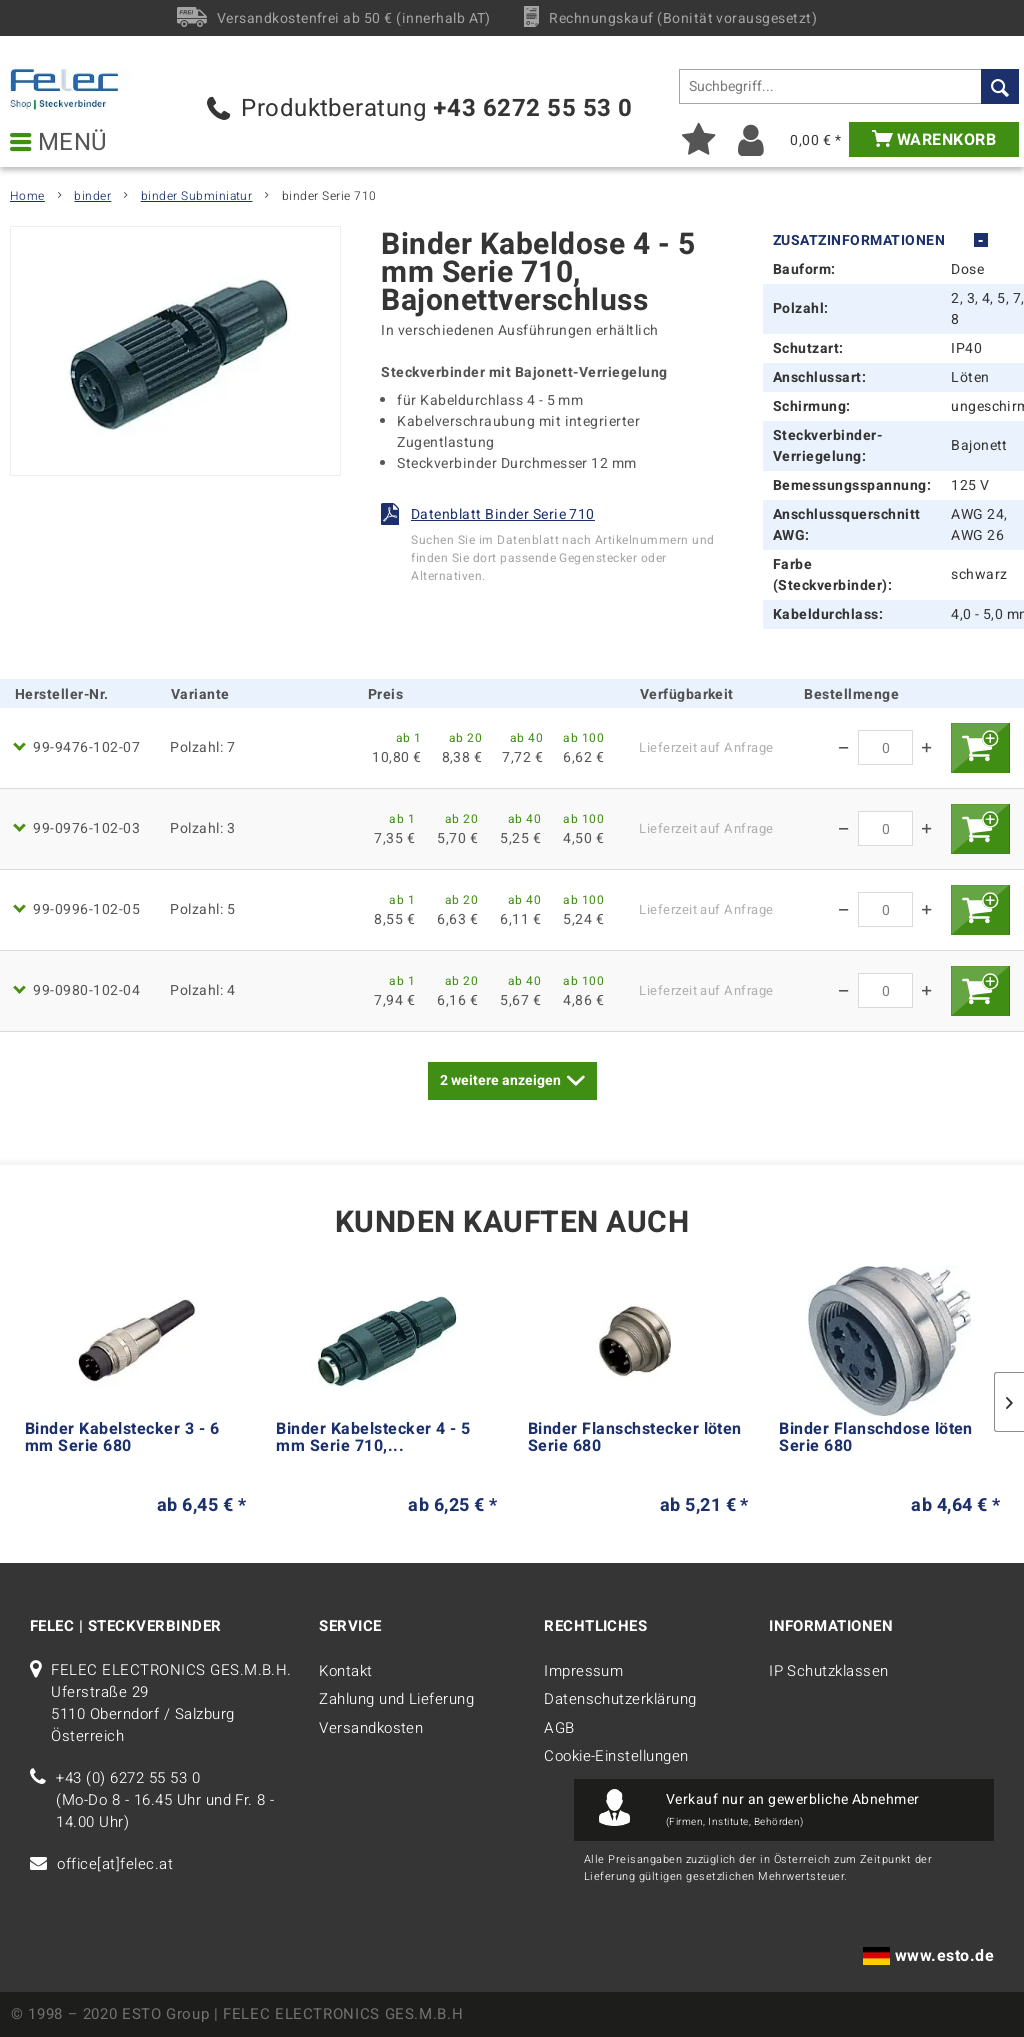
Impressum (583, 1671)
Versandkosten (371, 1728)
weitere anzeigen (512, 1078)
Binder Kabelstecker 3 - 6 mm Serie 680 (122, 1440)
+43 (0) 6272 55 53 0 (128, 1778)
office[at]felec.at (115, 1864)
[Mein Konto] (751, 139)
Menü (59, 143)
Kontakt (345, 1671)
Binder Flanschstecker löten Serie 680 (635, 1440)
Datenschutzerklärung (620, 1699)
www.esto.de (944, 1956)
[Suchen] (1000, 86)
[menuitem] (849, 86)
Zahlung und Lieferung (396, 1699)
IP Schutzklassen (829, 1671)
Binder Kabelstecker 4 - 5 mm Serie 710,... (373, 1440)
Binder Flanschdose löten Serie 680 (876, 1440)
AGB (559, 1728)
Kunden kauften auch (512, 1223)
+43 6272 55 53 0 (533, 108)
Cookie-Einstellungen (616, 1756)
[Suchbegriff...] (849, 86)
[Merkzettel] (698, 139)
